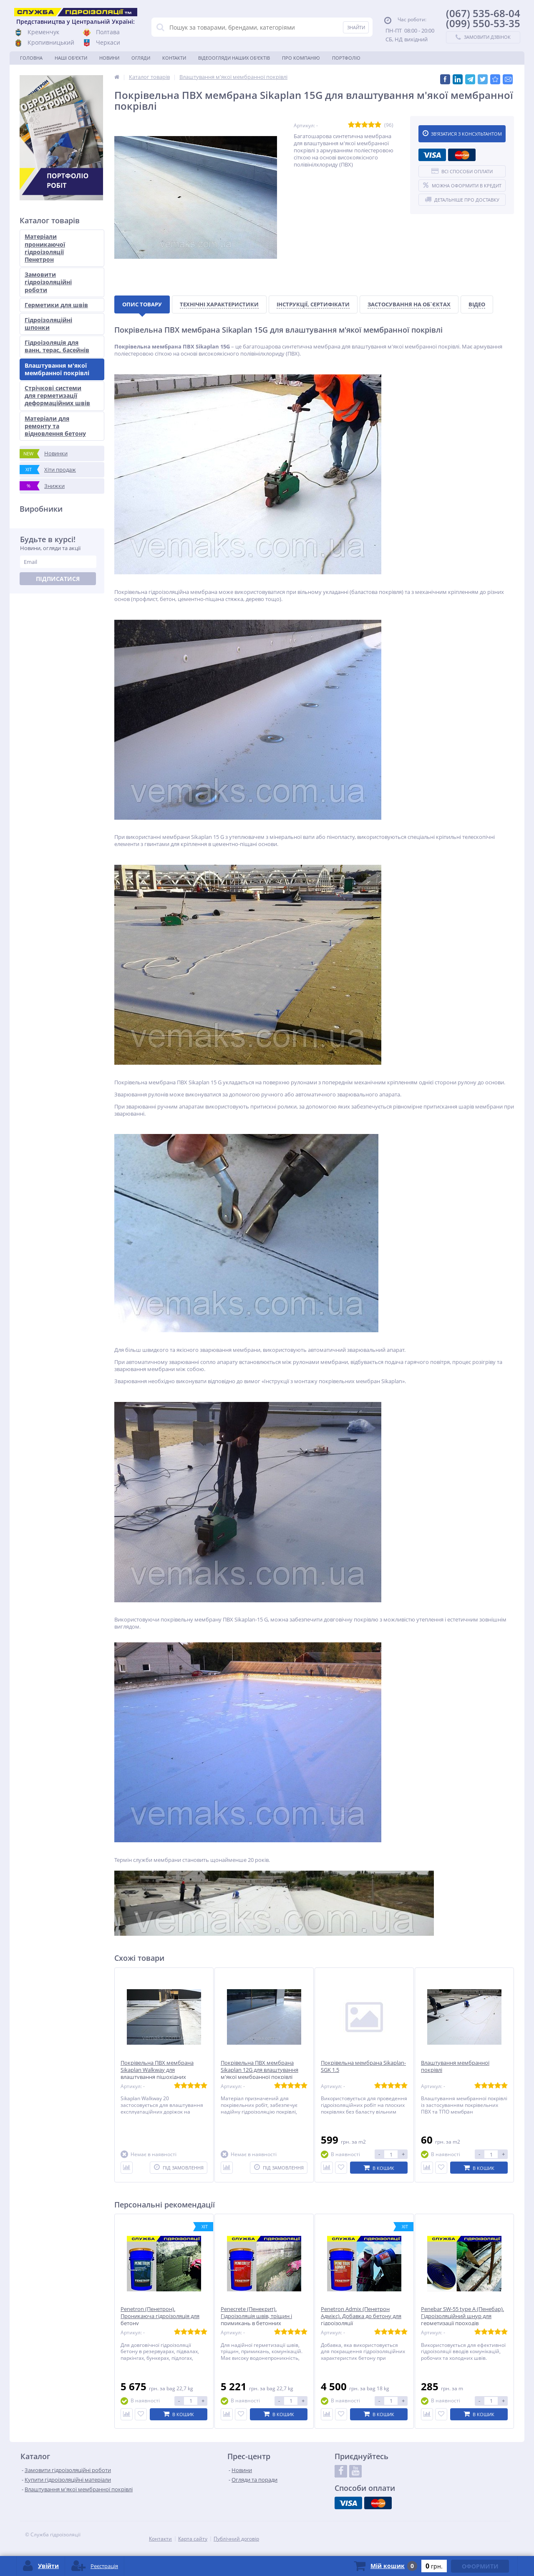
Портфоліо (346, 58)
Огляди (140, 58)
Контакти (174, 58)
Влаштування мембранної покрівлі (455, 2066)
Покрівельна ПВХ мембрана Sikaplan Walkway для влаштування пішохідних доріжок (157, 2073)
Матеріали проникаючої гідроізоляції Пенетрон (45, 247)
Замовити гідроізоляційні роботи (48, 281)
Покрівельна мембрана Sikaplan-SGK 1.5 (363, 2066)
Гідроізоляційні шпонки (48, 323)
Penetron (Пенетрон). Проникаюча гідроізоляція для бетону (160, 2316)
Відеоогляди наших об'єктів (234, 58)
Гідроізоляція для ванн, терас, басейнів (57, 346)
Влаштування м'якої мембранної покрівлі (57, 369)
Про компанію (301, 58)
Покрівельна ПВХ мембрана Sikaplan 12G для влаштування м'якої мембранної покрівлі (259, 2070)
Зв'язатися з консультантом (462, 133)
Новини (109, 58)
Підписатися (58, 579)
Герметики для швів (56, 305)
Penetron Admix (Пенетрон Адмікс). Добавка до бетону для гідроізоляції (361, 2316)
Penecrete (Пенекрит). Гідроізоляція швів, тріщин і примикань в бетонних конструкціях (256, 2320)
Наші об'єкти (71, 58)
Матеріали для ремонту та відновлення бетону (55, 425)
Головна (31, 58)
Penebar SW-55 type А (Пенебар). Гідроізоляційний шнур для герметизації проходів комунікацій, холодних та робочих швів (462, 2323)
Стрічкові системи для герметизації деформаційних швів (57, 395)
